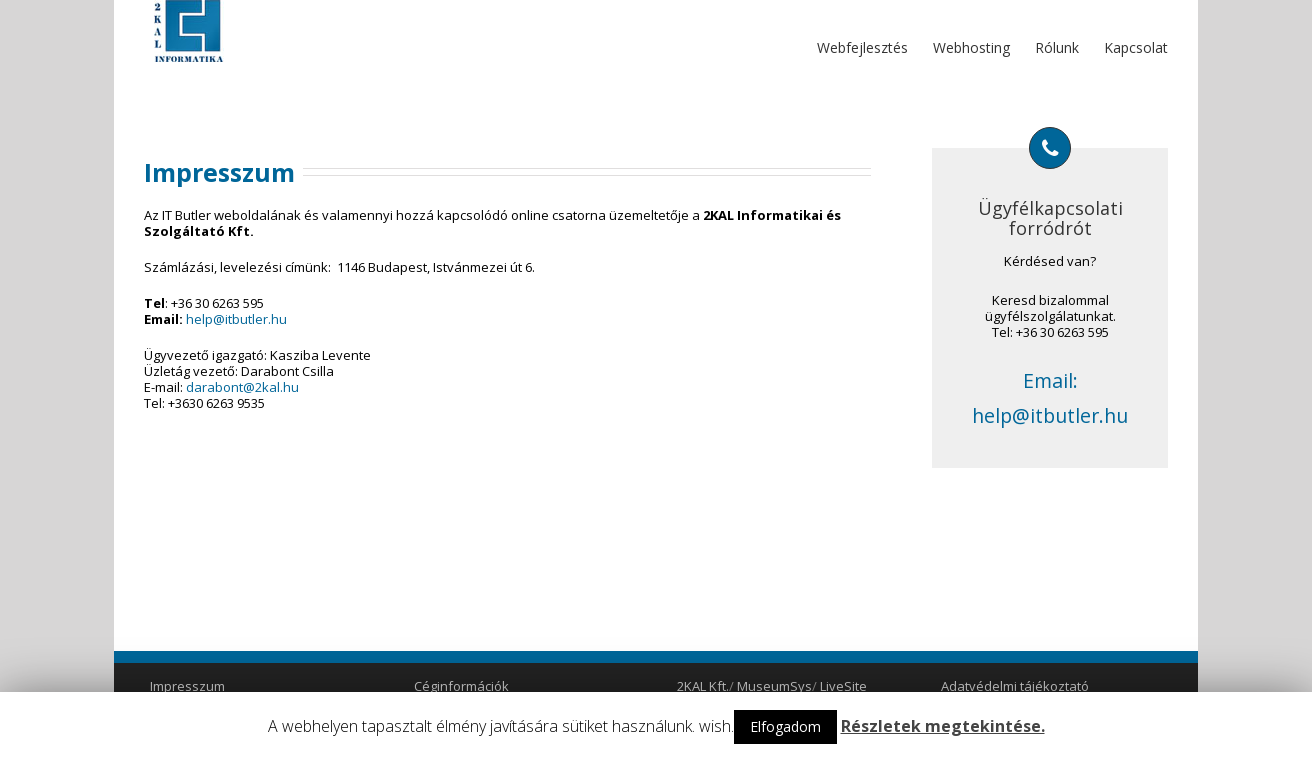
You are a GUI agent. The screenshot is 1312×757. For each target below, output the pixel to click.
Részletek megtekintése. (943, 726)
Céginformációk (461, 686)
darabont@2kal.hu (242, 387)
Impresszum (187, 686)
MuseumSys (774, 686)
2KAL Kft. (703, 686)
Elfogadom (785, 726)
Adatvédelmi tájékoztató (1015, 686)
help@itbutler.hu (236, 319)
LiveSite (843, 686)
